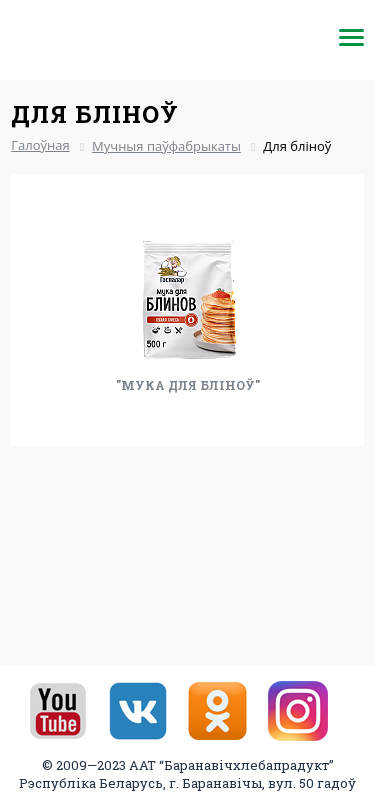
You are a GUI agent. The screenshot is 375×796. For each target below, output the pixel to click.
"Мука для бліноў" (188, 385)
